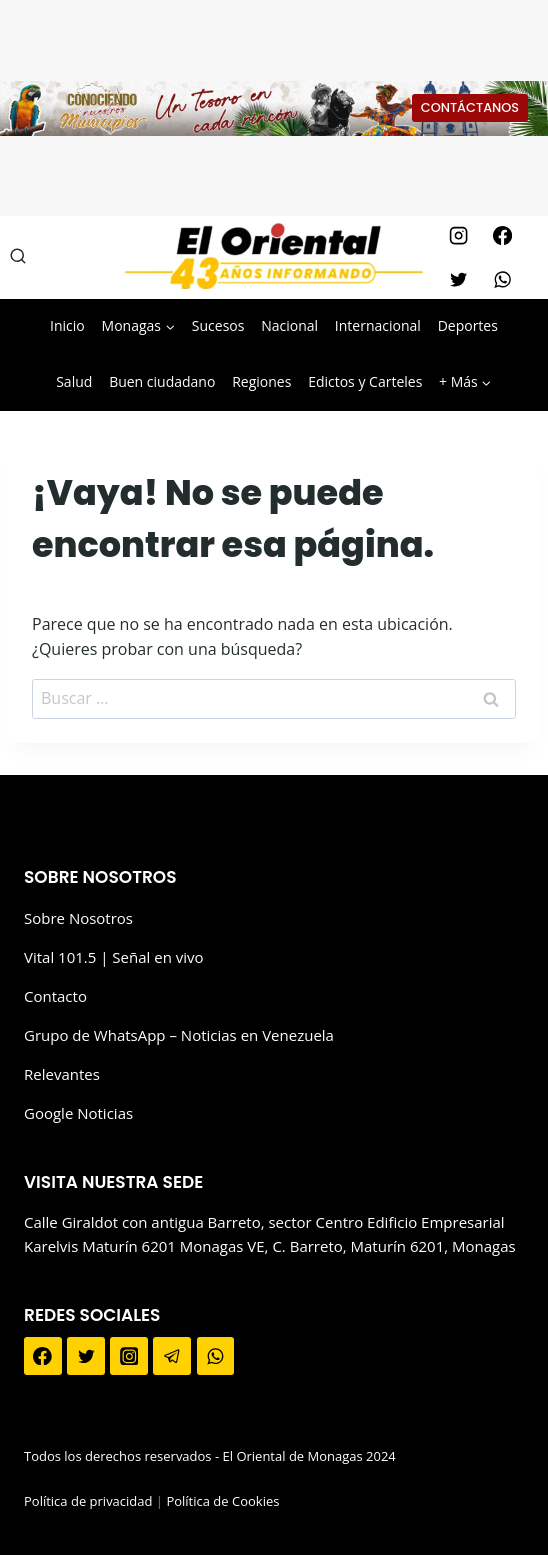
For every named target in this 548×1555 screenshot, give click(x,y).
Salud (74, 381)
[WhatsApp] (502, 279)
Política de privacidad (88, 1501)
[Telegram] (172, 1356)
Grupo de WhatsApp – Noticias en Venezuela (179, 1035)
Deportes (468, 325)
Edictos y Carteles (365, 381)
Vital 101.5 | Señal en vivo (114, 957)
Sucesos (218, 325)
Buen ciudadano (162, 381)
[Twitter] (458, 279)
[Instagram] (458, 235)
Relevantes (62, 1074)
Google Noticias (78, 1113)
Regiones (261, 381)
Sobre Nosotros (78, 918)
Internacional (378, 325)
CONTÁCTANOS (470, 107)
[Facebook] (502, 235)
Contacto (55, 996)
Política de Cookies (222, 1501)
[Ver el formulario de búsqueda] (18, 257)
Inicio (67, 325)
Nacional (289, 325)
